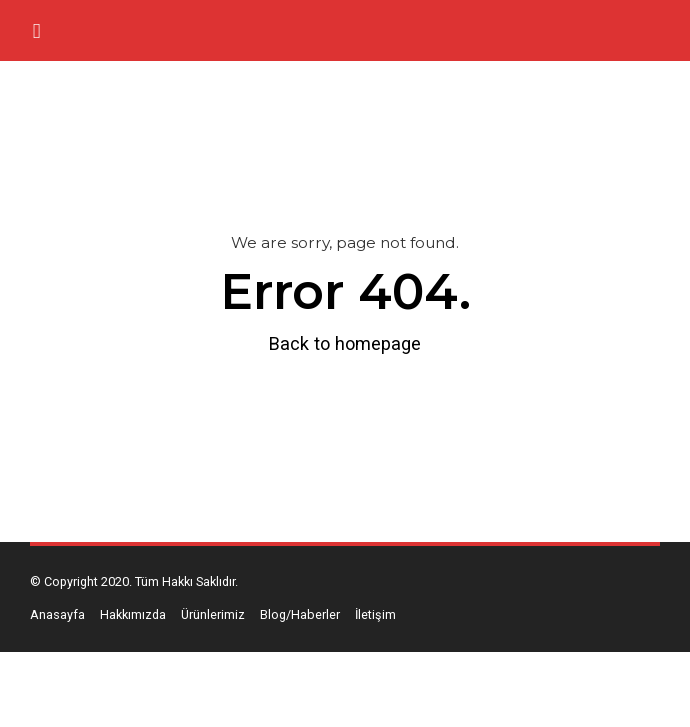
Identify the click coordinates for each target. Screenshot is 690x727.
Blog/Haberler (300, 614)
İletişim (375, 614)
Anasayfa (57, 614)
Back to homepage (345, 343)
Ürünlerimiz (213, 614)
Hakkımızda (133, 614)
